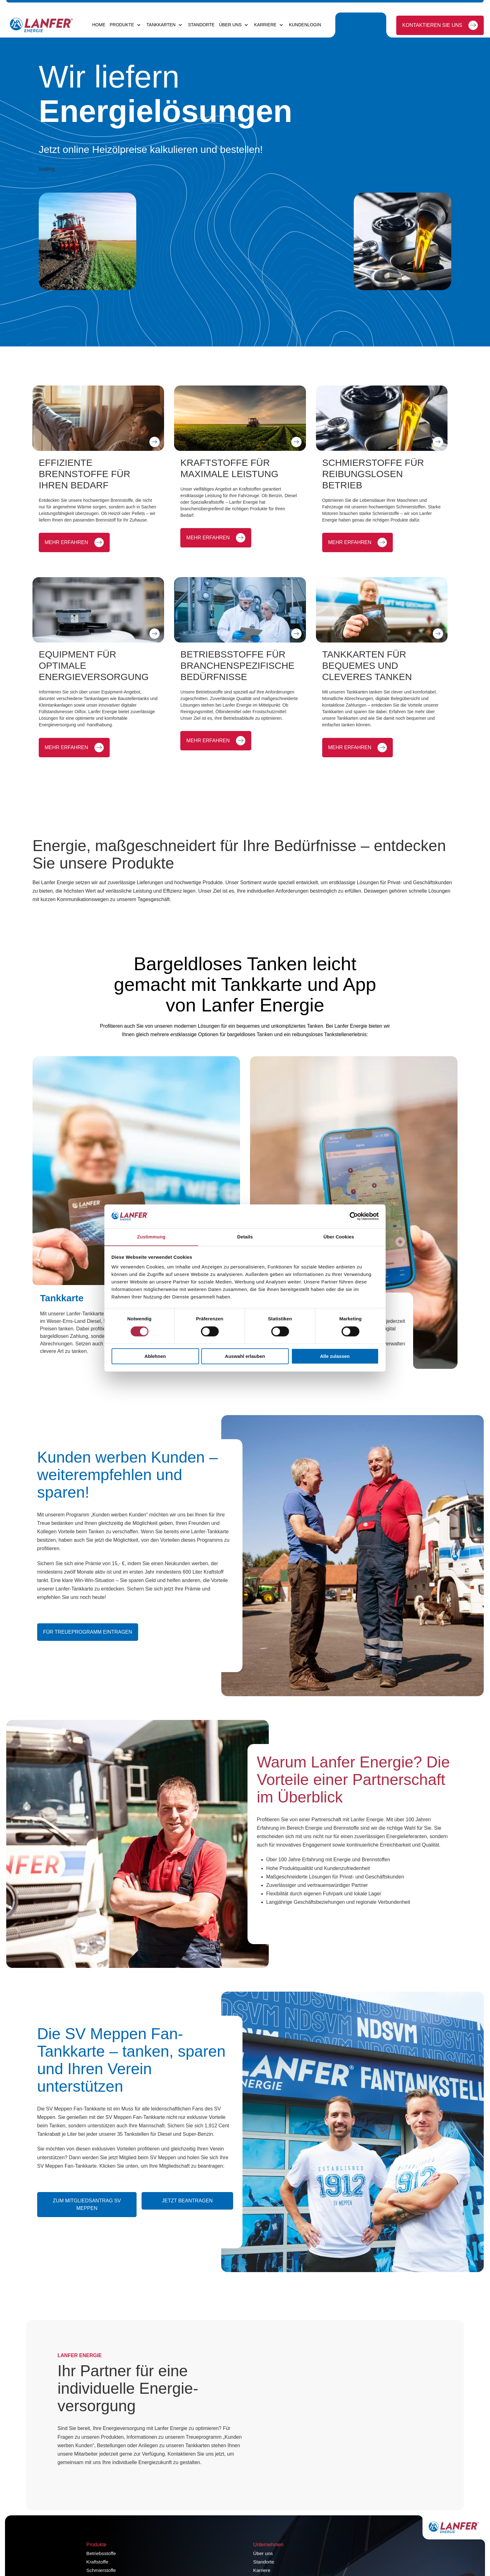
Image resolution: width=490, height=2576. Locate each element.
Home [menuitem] (98, 24)
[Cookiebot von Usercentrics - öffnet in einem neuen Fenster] (351, 1216)
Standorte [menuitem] (201, 24)
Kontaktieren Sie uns (432, 25)
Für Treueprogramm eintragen (87, 1656)
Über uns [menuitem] (230, 24)
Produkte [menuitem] (122, 24)
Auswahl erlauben (245, 1356)
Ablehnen (155, 1356)
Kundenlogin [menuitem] (305, 24)
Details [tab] (245, 1236)
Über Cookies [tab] (338, 1236)
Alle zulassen (335, 1356)
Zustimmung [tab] (151, 1236)
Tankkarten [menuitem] (161, 24)
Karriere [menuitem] (265, 24)
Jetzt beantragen (187, 2224)
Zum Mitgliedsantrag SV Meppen (86, 2228)
